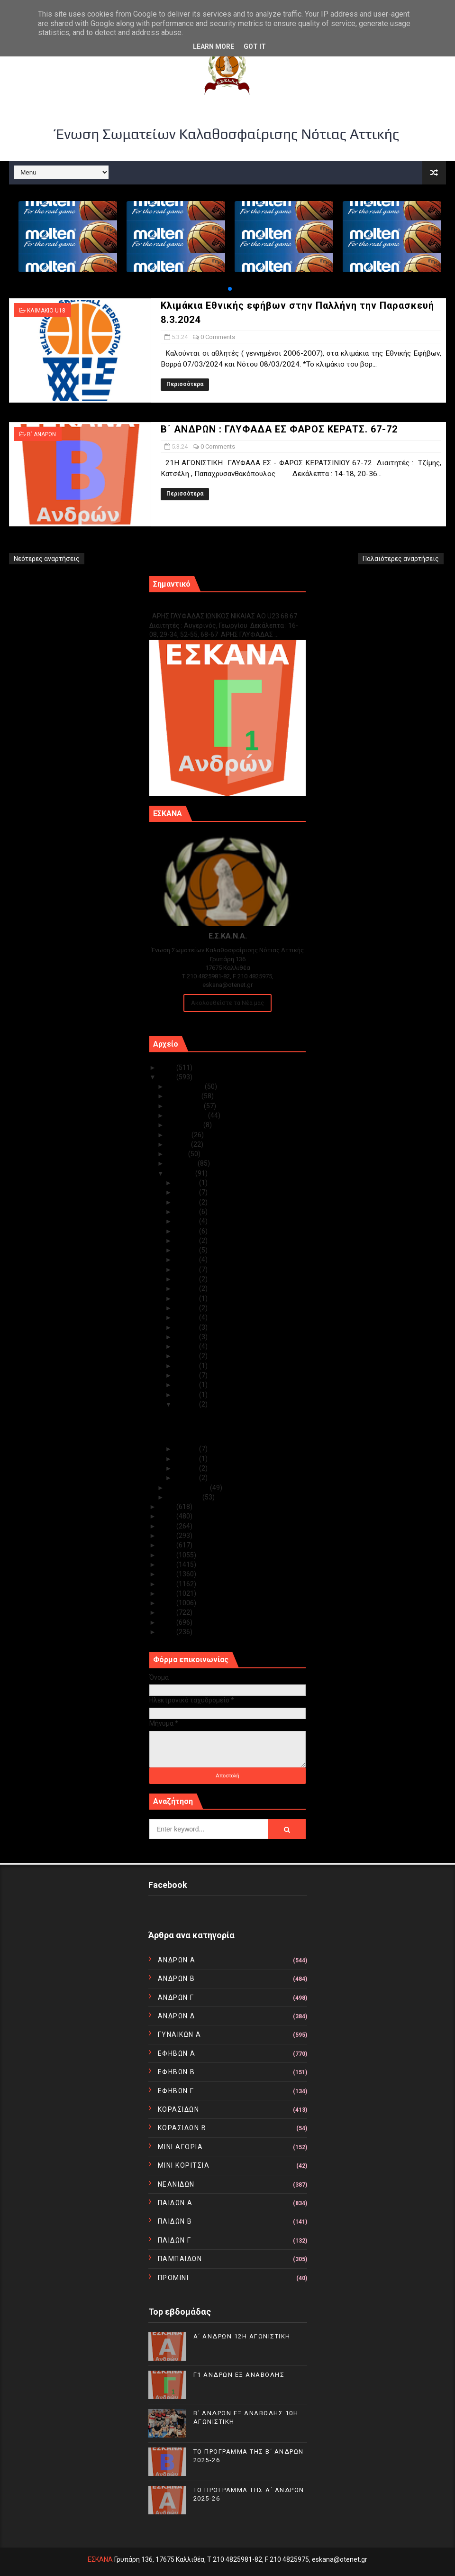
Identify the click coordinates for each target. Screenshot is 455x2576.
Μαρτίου (181, 1173)
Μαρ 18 (187, 1288)
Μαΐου (177, 1154)
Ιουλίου (179, 1135)
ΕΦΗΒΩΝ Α (177, 2053)
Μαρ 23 (187, 1240)
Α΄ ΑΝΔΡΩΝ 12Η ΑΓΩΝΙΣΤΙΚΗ (242, 2336)
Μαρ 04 (187, 1449)
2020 (168, 1535)
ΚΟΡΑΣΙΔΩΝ (179, 2109)
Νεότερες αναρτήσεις (47, 558)
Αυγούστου (185, 1125)
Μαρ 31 (187, 1183)
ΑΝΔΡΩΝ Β (176, 1978)
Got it (255, 46)
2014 (168, 1593)
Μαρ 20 (187, 1269)
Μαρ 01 (187, 1477)
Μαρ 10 (187, 1366)
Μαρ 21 (187, 1259)
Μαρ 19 (187, 1279)
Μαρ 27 (187, 1211)
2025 (168, 1067)
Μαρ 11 (187, 1356)
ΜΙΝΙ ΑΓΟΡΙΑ (180, 2147)
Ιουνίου (179, 1144)
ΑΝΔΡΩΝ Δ (176, 2016)
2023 (168, 1506)
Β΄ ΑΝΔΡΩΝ (41, 434)
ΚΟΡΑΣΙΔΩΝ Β (182, 2128)
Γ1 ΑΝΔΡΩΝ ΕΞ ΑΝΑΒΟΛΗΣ (197, 605)
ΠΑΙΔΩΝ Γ (174, 2240)
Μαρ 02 (187, 1468)
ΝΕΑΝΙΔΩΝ (176, 2184)
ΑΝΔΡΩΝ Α (177, 1960)
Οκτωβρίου (185, 1106)
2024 (168, 1077)
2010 (168, 1632)
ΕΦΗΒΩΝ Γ (176, 2091)
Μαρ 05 (187, 1404)
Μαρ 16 (187, 1308)
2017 (168, 1564)
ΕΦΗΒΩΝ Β (176, 2072)
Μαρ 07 (187, 1385)
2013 (168, 1603)
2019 (168, 1545)
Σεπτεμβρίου (187, 1115)
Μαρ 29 (187, 1192)
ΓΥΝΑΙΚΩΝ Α (179, 2034)
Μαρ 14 (187, 1327)
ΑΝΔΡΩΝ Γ (176, 1997)
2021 (168, 1526)
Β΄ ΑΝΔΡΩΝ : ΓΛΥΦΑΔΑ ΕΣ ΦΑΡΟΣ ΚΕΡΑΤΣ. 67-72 (279, 429)
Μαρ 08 (187, 1375)
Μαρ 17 (187, 1298)
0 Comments (217, 336)
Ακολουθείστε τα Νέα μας (227, 1002)
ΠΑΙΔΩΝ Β (175, 2221)
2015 (168, 1584)
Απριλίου (182, 1163)
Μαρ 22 (187, 1250)
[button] (230, 289)
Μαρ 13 (187, 1337)
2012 (168, 1612)
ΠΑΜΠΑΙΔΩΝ (180, 2259)
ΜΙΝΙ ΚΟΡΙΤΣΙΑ (184, 2165)
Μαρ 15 (187, 1317)
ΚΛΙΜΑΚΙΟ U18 (46, 310)
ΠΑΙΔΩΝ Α (175, 2203)
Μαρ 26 (187, 1221)
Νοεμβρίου (184, 1096)
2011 (168, 1622)
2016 (168, 1574)
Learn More (213, 46)
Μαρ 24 (187, 1231)
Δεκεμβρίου (186, 1086)
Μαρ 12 (187, 1346)
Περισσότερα (184, 384)
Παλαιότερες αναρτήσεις (401, 558)
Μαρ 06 (187, 1394)
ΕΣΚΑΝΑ (100, 2559)
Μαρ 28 (187, 1202)
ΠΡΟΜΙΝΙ (173, 2278)
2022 (168, 1516)
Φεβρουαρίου (188, 1487)
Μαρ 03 (187, 1459)
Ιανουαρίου (184, 1497)
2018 (168, 1555)
